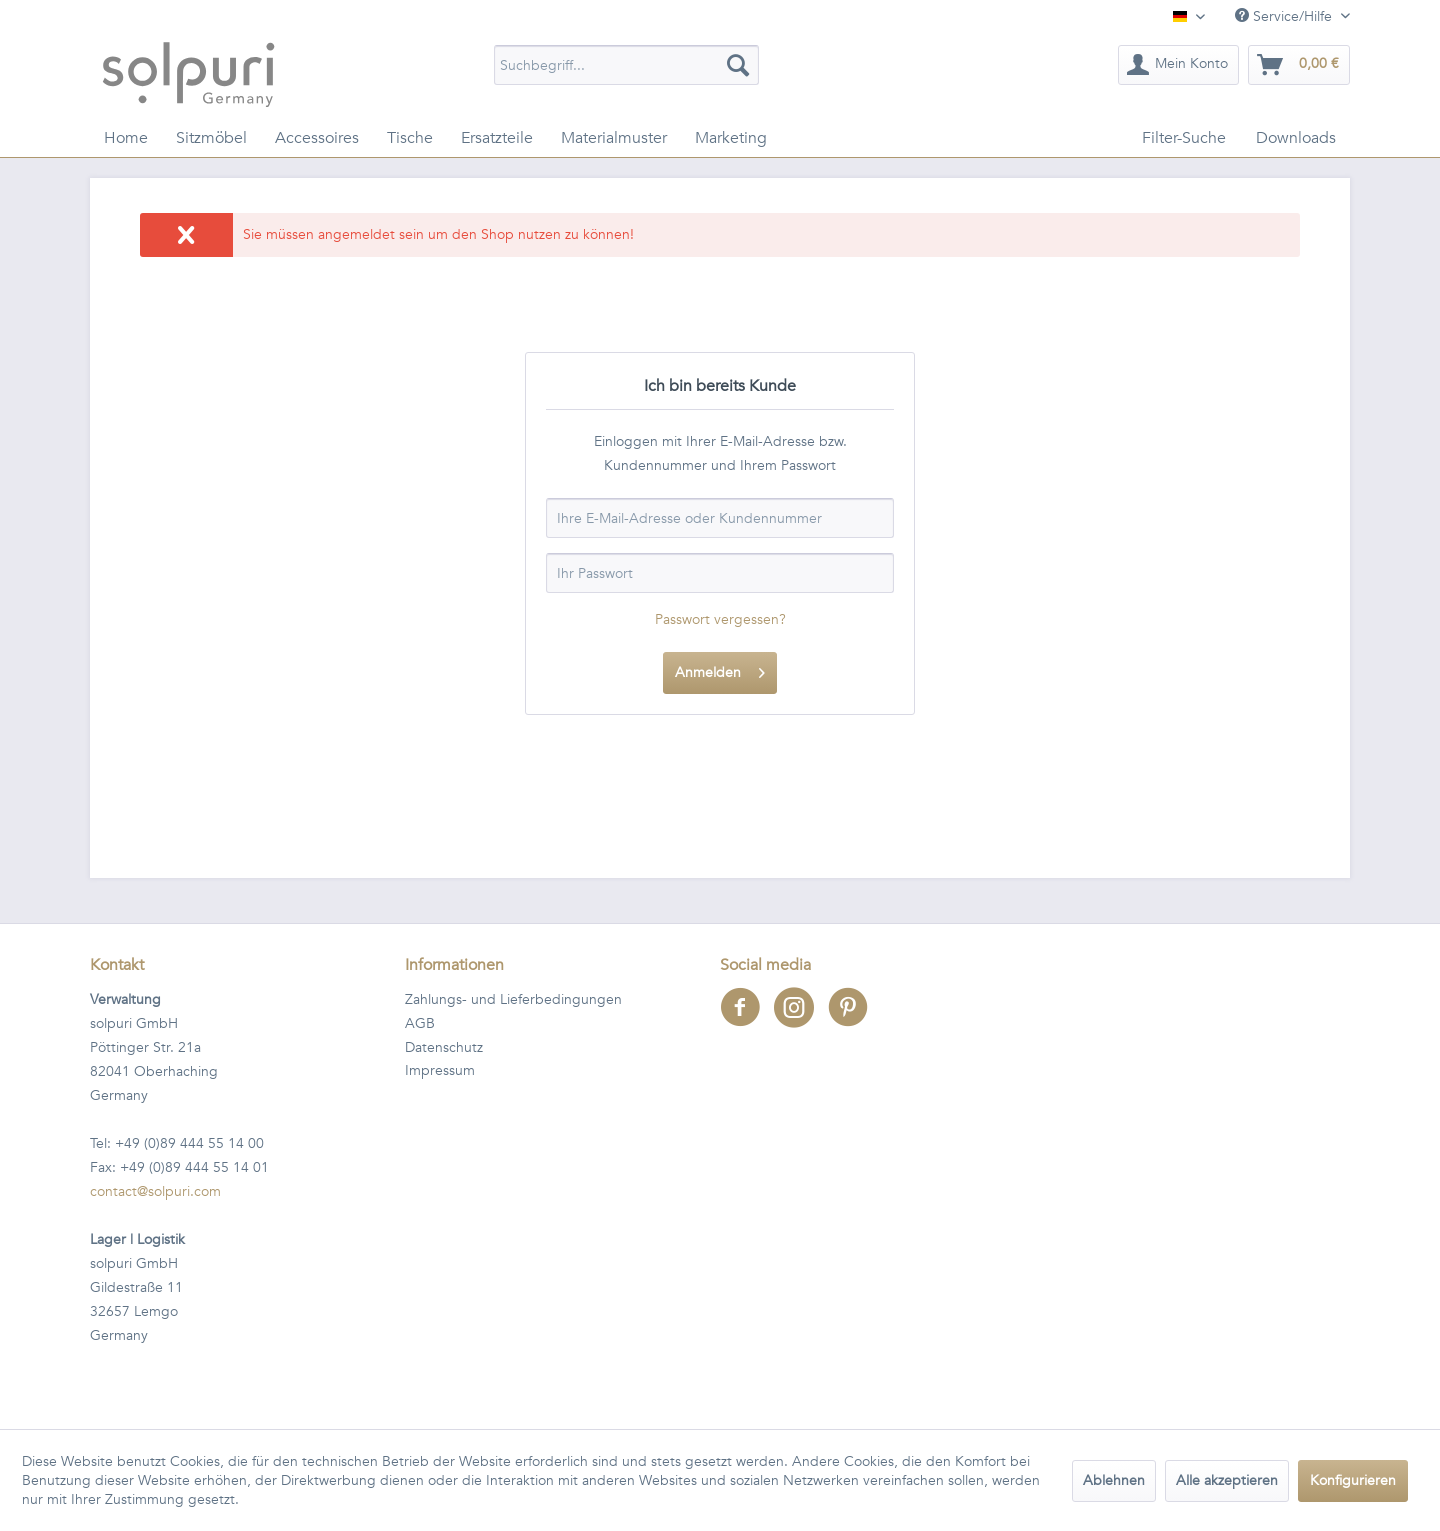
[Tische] (410, 138)
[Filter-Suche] (1184, 138)
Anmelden (720, 669)
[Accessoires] (317, 138)
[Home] (126, 138)
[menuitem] (626, 65)
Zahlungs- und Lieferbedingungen (513, 999)
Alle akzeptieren (1227, 1480)
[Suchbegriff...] (626, 65)
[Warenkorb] (1299, 65)
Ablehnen (1114, 1480)
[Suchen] (738, 65)
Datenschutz (444, 1047)
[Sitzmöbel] (211, 138)
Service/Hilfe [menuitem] (1285, 16)
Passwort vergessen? (720, 619)
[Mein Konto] (1178, 65)
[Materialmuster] (614, 138)
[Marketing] (731, 138)
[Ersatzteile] (497, 138)
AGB (420, 1023)
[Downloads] (1296, 138)
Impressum (440, 1070)
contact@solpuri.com (155, 1191)
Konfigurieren (1353, 1480)
